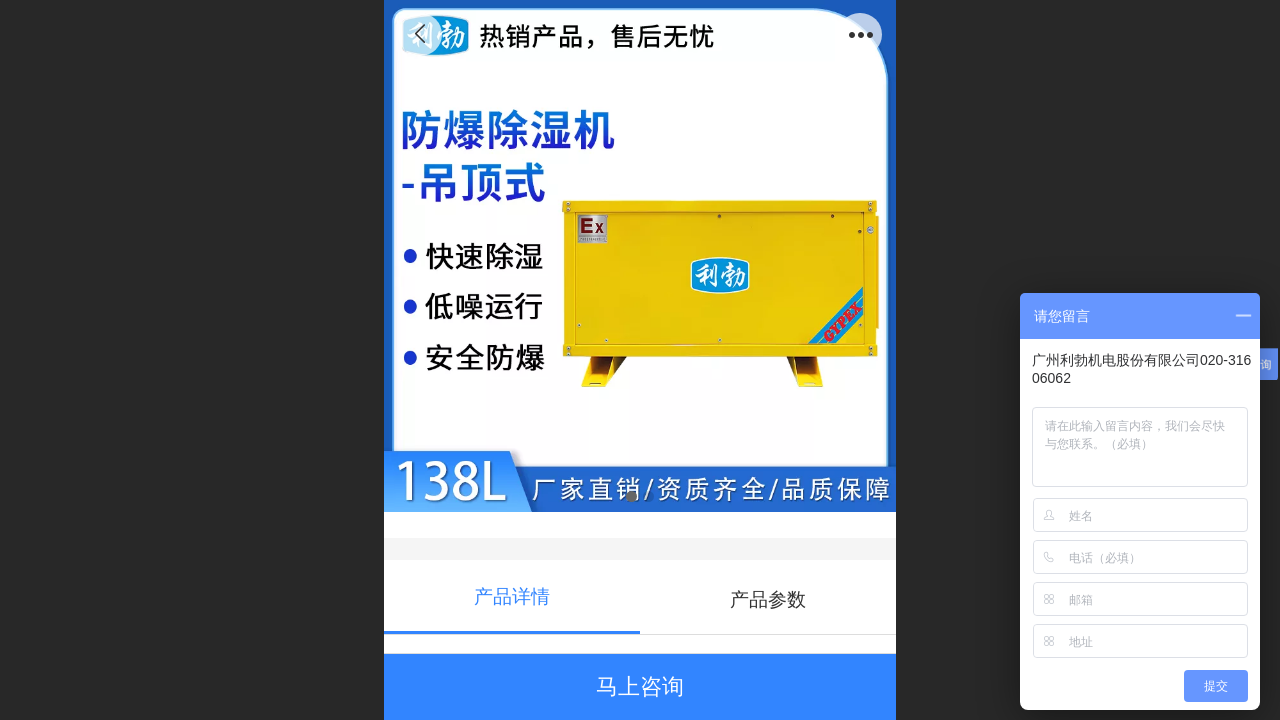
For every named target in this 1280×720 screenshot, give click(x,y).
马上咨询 (640, 686)
